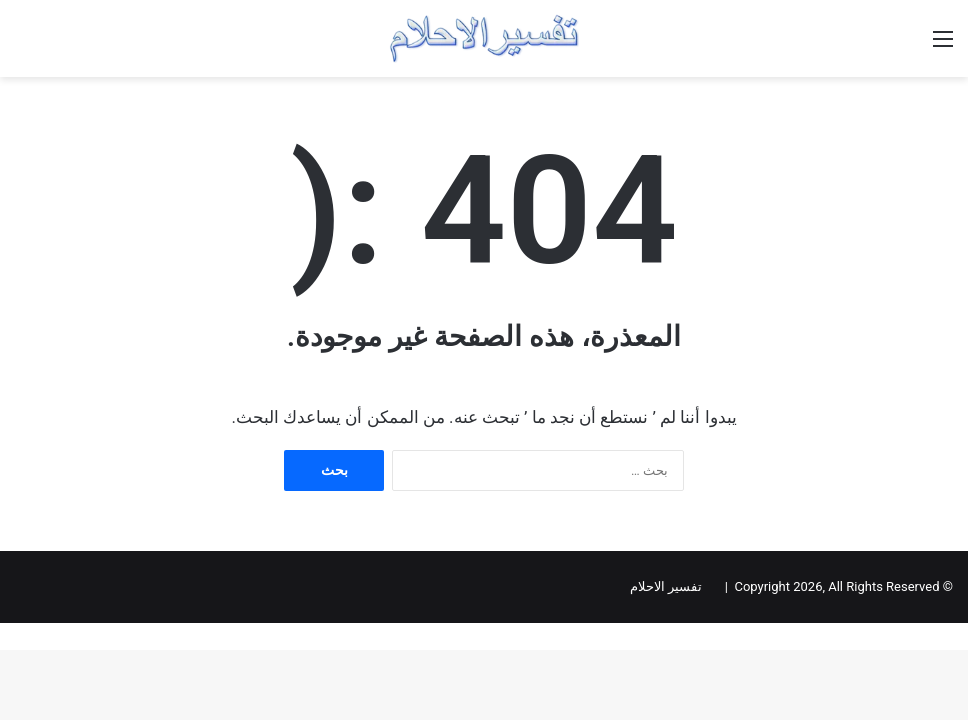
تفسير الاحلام (666, 586)
